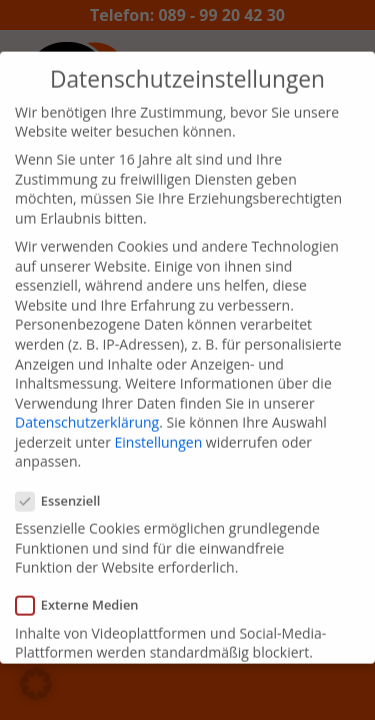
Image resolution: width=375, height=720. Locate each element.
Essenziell (66, 488)
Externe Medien (85, 592)
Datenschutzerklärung (87, 409)
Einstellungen (159, 429)
